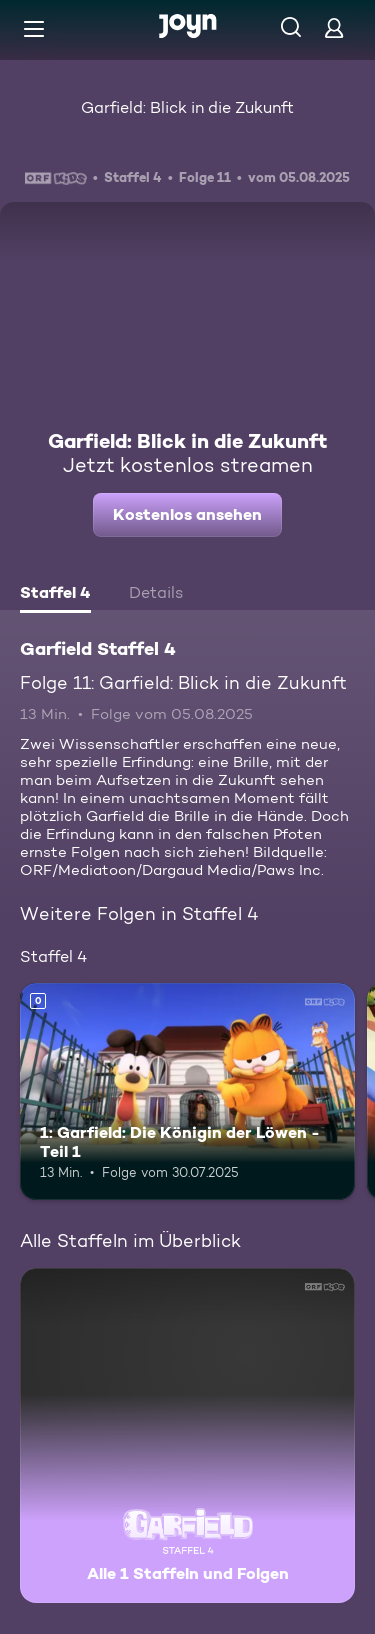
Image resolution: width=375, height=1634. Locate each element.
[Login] (334, 27)
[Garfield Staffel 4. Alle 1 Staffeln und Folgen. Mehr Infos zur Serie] (187, 1435)
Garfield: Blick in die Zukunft (187, 107)
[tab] (55, 595)
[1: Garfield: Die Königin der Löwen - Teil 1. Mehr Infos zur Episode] (187, 1092)
